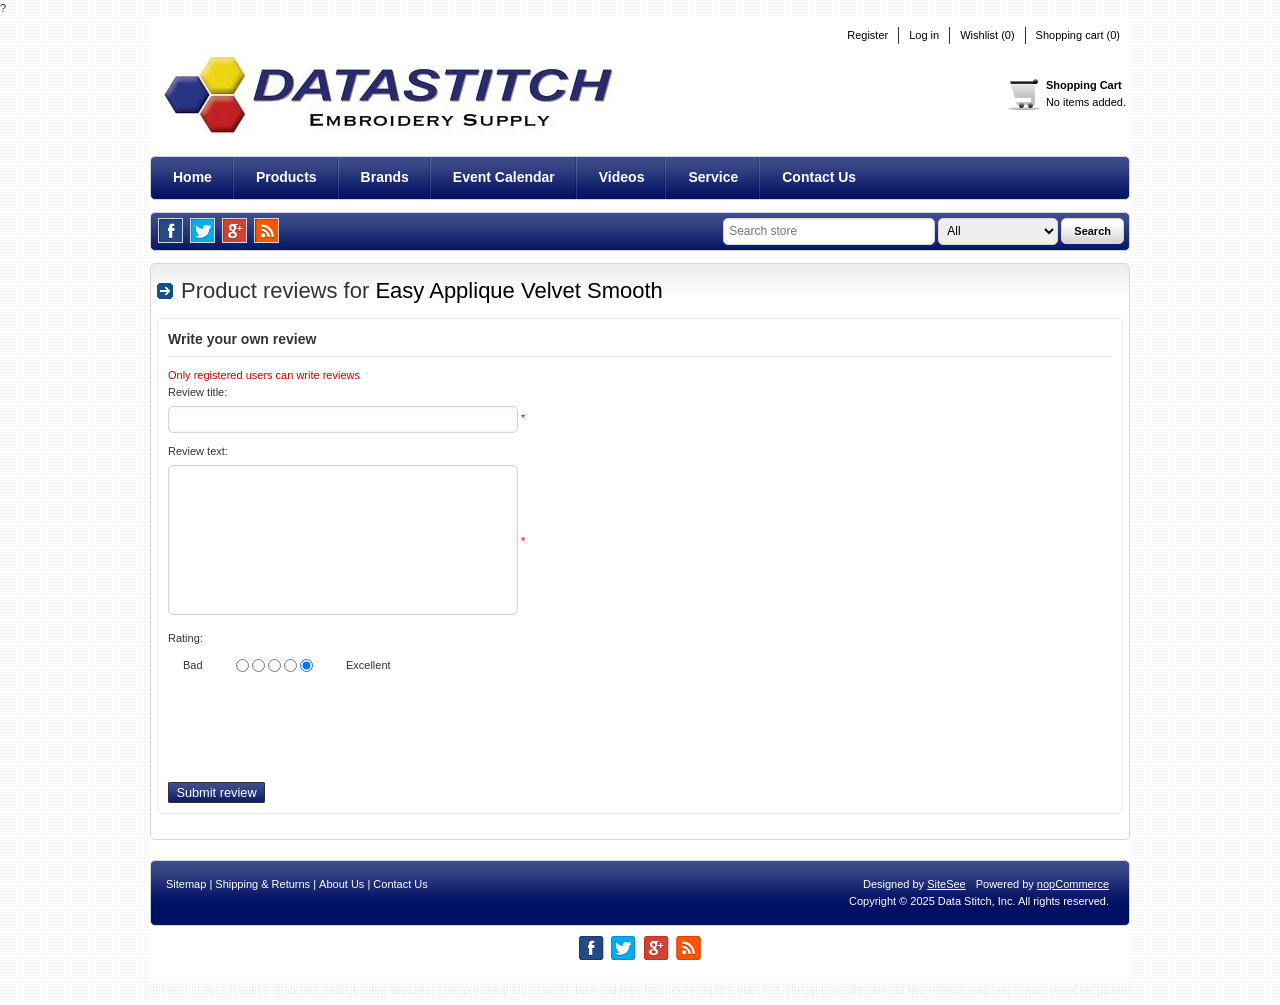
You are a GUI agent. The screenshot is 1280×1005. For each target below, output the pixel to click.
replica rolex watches (378, 995)
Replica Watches (274, 995)
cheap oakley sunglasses (504, 995)
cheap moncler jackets (844, 995)
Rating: (185, 638)
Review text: (198, 451)
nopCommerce (1073, 889)
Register (867, 35)
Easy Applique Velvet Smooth (518, 290)
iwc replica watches (959, 995)
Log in (924, 35)
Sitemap (186, 889)
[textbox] (829, 231)
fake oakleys (608, 995)
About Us (341, 889)
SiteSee (946, 889)
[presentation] (320, 733)
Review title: (197, 392)
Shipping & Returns (262, 889)
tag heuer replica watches (713, 995)
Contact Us (400, 889)
